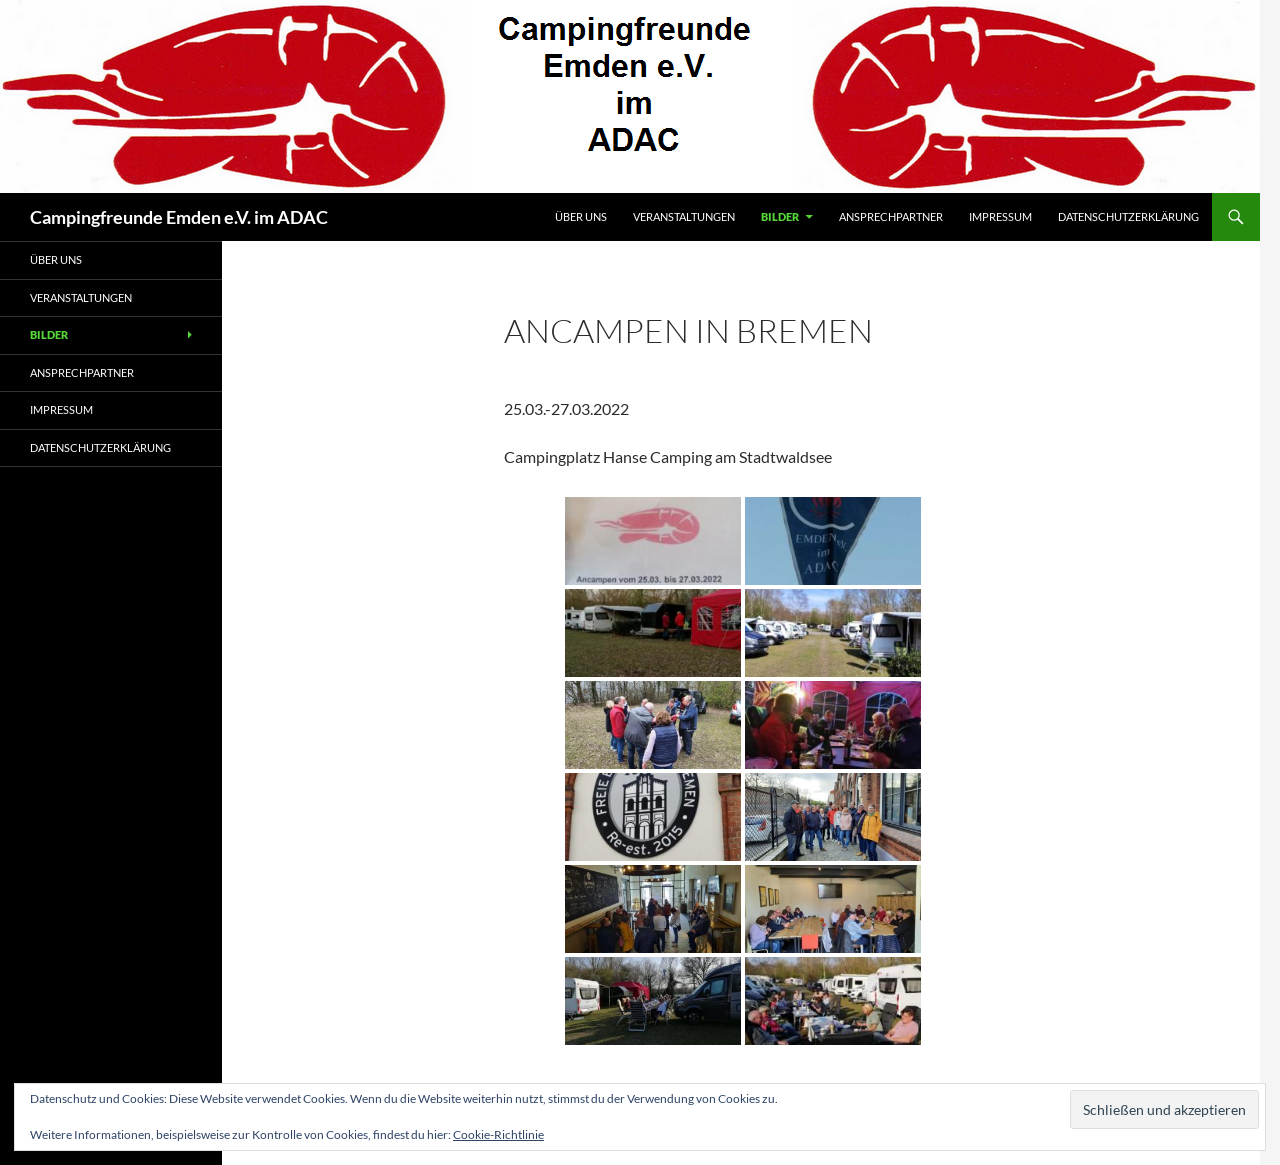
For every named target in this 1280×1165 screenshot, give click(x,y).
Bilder (780, 216)
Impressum (1000, 216)
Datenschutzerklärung (1128, 216)
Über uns (581, 216)
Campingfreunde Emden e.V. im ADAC (179, 217)
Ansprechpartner (891, 216)
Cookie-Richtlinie (498, 1134)
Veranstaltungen (684, 216)
